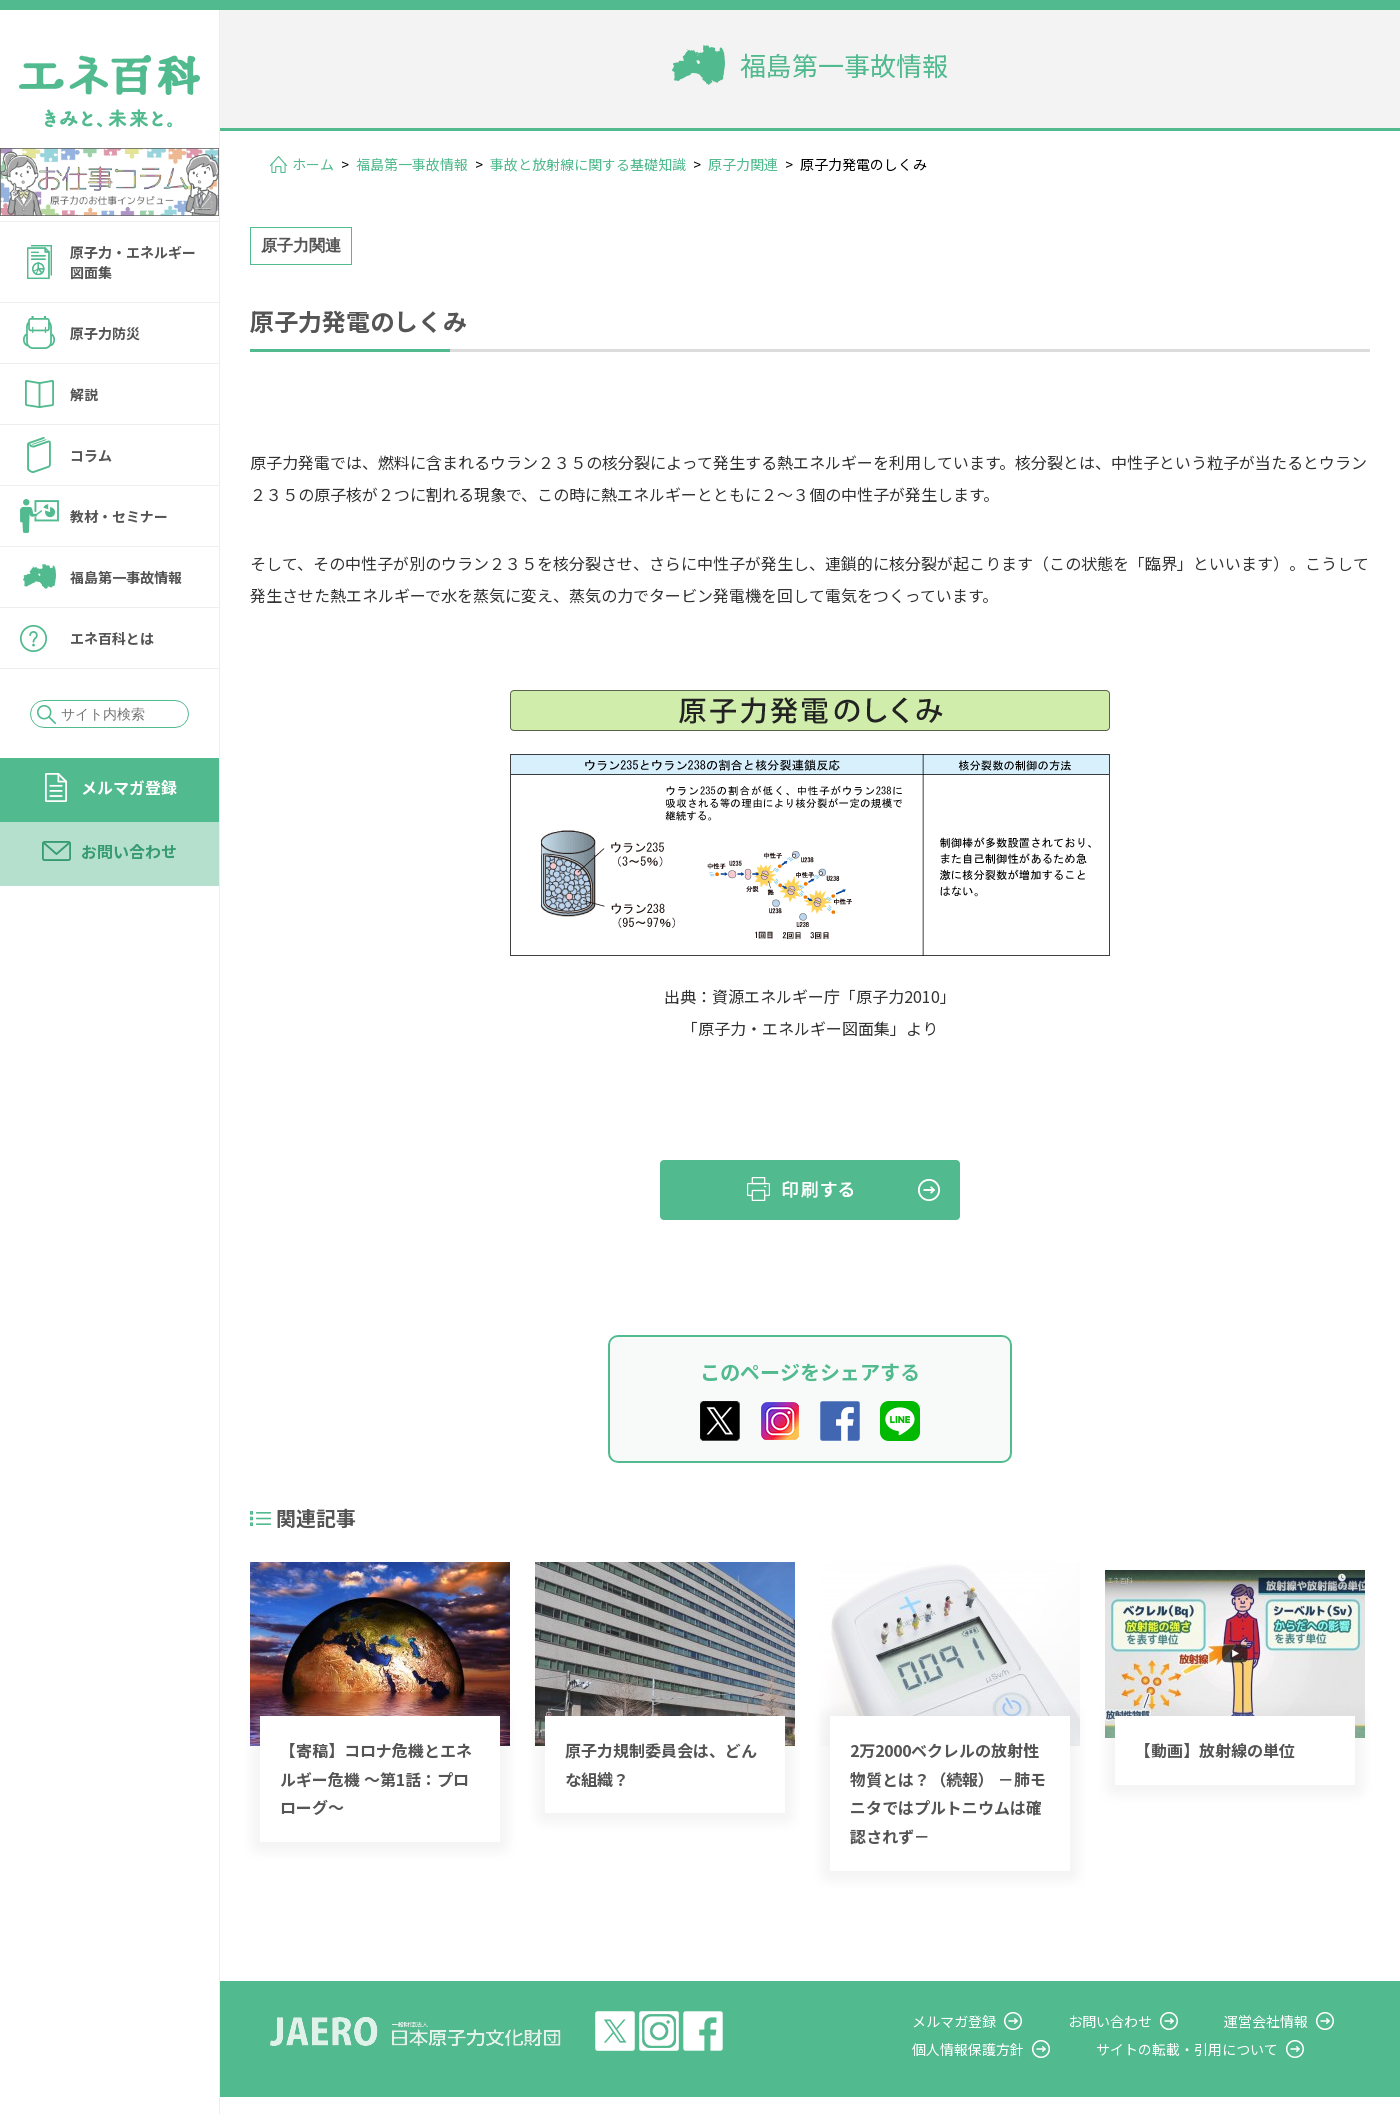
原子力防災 (105, 333)
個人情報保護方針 (1016, 2049)
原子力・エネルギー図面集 (133, 262)
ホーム (313, 164)
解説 (84, 394)
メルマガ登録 (129, 787)
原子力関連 (743, 164)
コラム (91, 455)
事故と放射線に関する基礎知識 (588, 164)
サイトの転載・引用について (1219, 2049)
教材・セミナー (119, 516)
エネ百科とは (112, 638)
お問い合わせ (129, 851)
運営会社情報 (1282, 2021)
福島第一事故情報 (126, 577)
